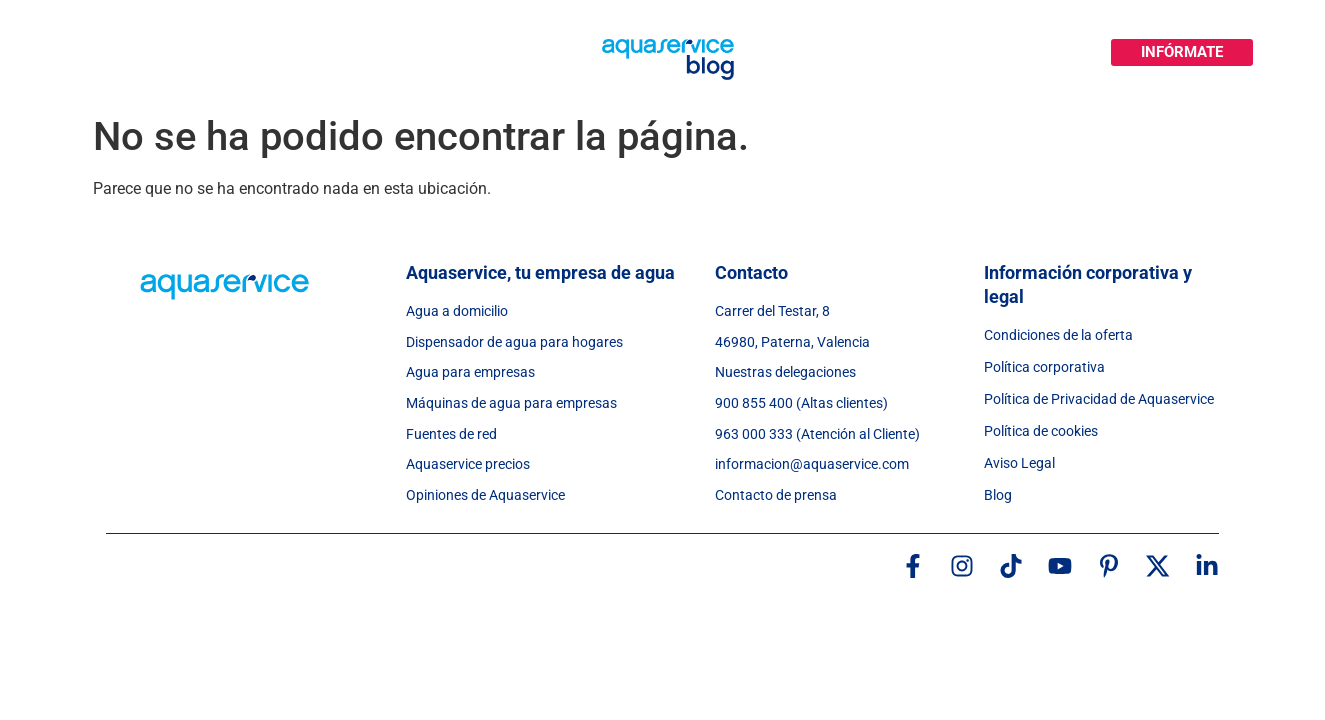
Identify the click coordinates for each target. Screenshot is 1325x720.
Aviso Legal (1019, 463)
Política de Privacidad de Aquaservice (1099, 399)
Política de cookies (1041, 431)
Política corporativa (1044, 367)
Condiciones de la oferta (1058, 335)
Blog (998, 495)
